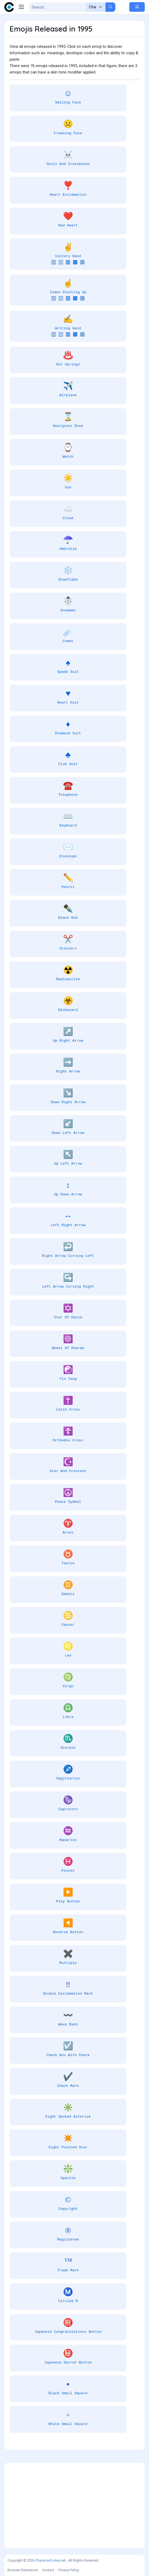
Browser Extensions (22, 2570)
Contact (48, 2570)
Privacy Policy (68, 2570)
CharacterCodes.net (50, 2560)
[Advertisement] (74, 2505)
